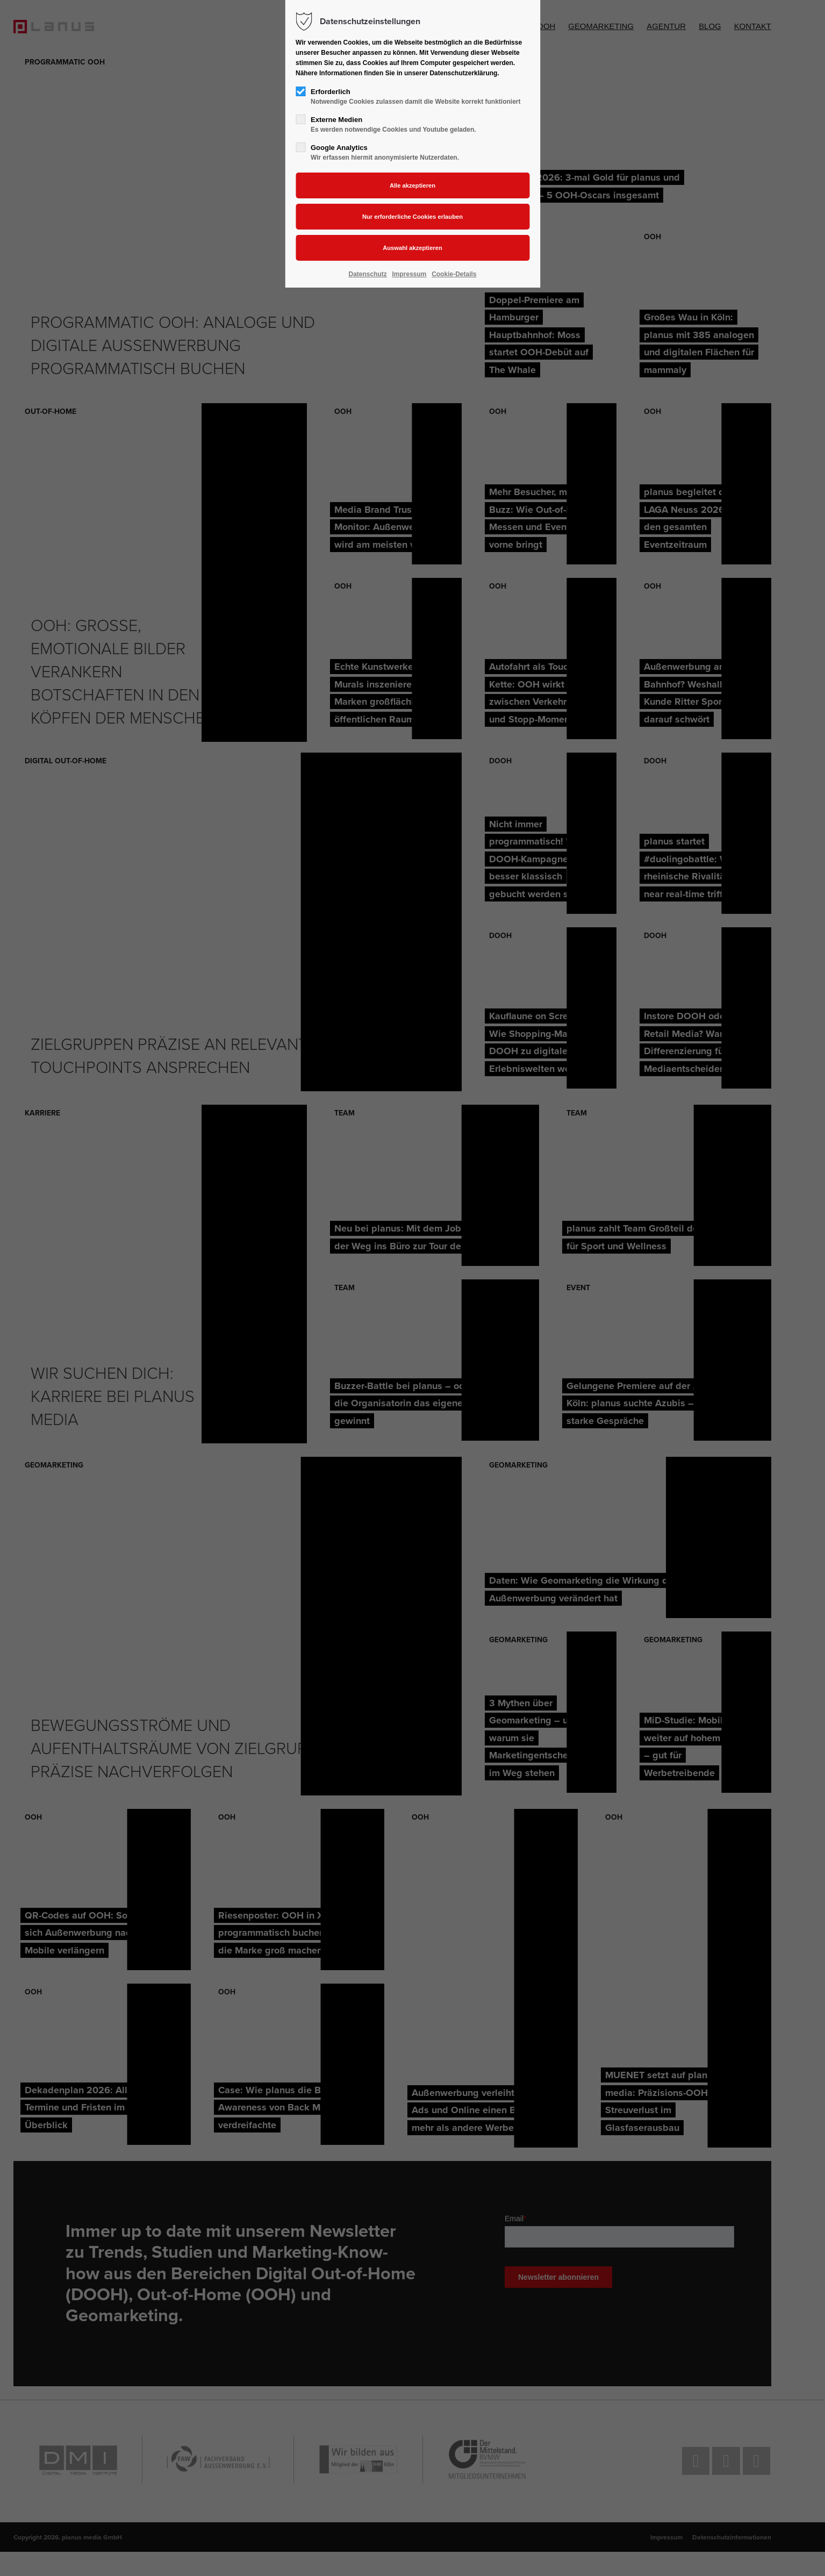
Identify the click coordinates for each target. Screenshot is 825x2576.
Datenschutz (368, 274)
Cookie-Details (454, 274)
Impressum (409, 274)
